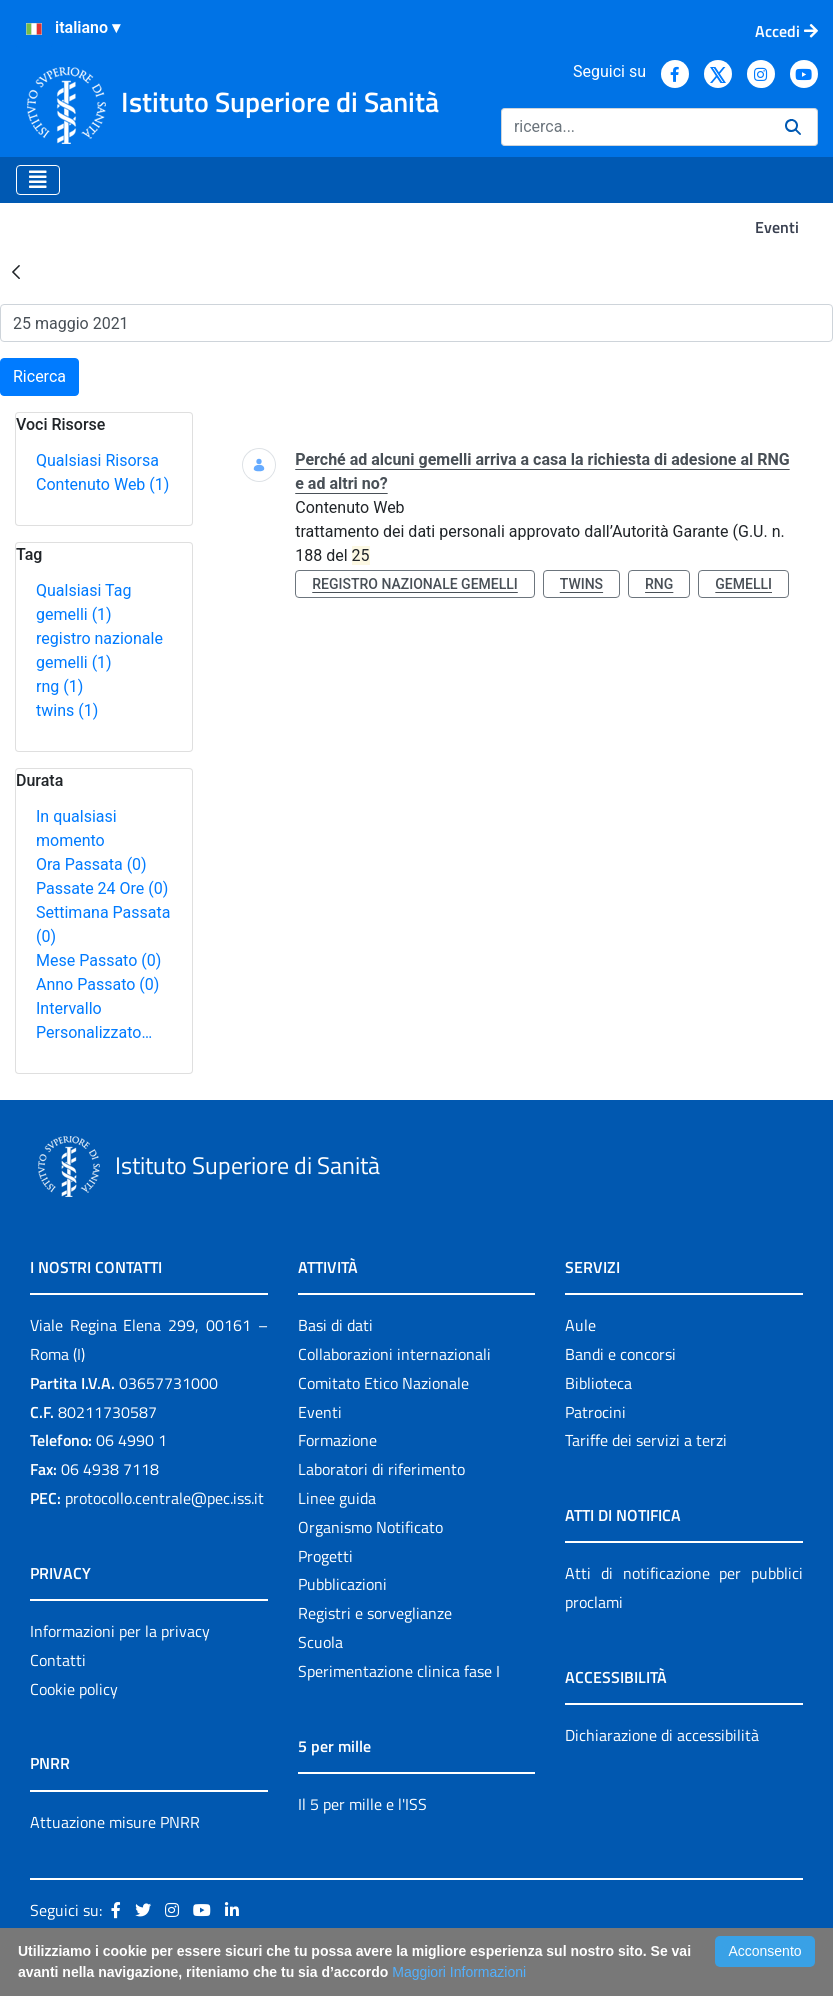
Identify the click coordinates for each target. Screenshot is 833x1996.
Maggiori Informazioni (459, 1972)
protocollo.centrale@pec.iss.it (164, 1498)
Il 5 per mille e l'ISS (362, 1804)
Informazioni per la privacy (120, 1631)
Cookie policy (74, 1689)
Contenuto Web (102, 484)
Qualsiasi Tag (83, 590)
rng (59, 686)
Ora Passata (91, 864)
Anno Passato (97, 984)
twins (67, 710)
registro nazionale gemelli (415, 584)
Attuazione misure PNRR (115, 1822)
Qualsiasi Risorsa (97, 460)
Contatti (58, 1660)
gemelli (74, 614)
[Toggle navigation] (38, 180)
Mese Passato (98, 960)
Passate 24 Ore (102, 888)
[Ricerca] (635, 127)
